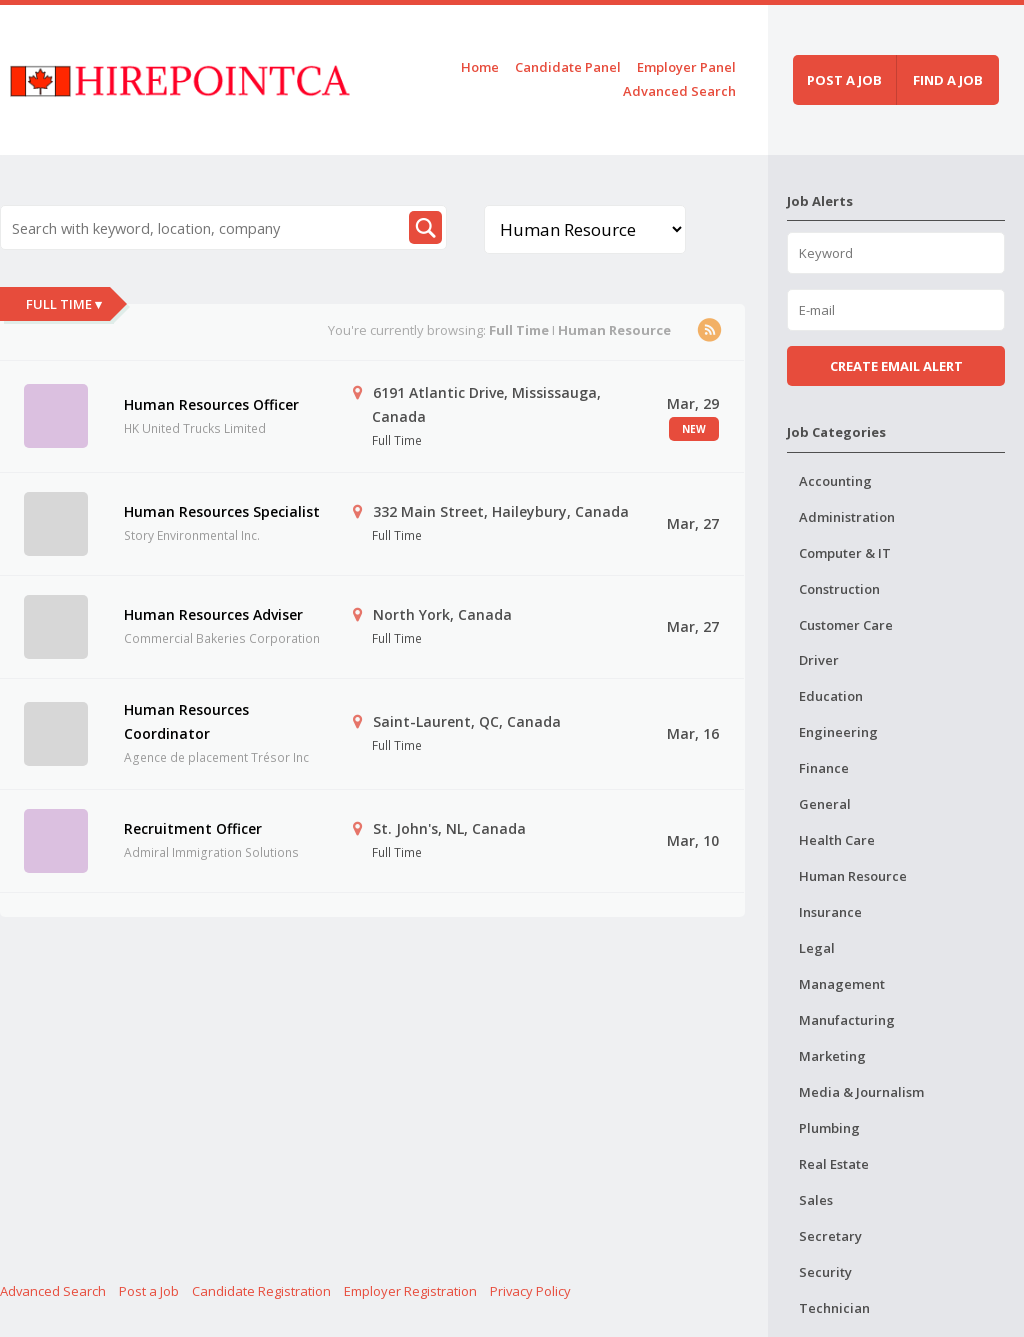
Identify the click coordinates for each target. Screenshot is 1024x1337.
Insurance (830, 912)
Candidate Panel (568, 67)
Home (480, 67)
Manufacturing (847, 1020)
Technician (834, 1308)
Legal (817, 948)
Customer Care (846, 625)
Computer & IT (845, 553)
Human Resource (853, 876)
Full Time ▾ (64, 304)
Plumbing (829, 1128)
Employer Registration (410, 1291)
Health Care (837, 840)
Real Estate (834, 1164)
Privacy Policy (530, 1291)
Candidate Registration (261, 1291)
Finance (824, 768)
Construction (839, 589)
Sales (816, 1200)
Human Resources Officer (211, 404)
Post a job (844, 80)
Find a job (948, 80)
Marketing (832, 1056)
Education (831, 696)
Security (825, 1272)
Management (842, 984)
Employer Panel (686, 67)
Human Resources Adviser (213, 614)
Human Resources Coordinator (186, 721)
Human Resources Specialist (222, 511)
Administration (847, 517)
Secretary (830, 1236)
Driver (819, 660)
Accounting (835, 481)
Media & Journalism (861, 1092)
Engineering (838, 732)
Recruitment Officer (193, 828)
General (825, 804)
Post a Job (149, 1291)
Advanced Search (679, 91)
